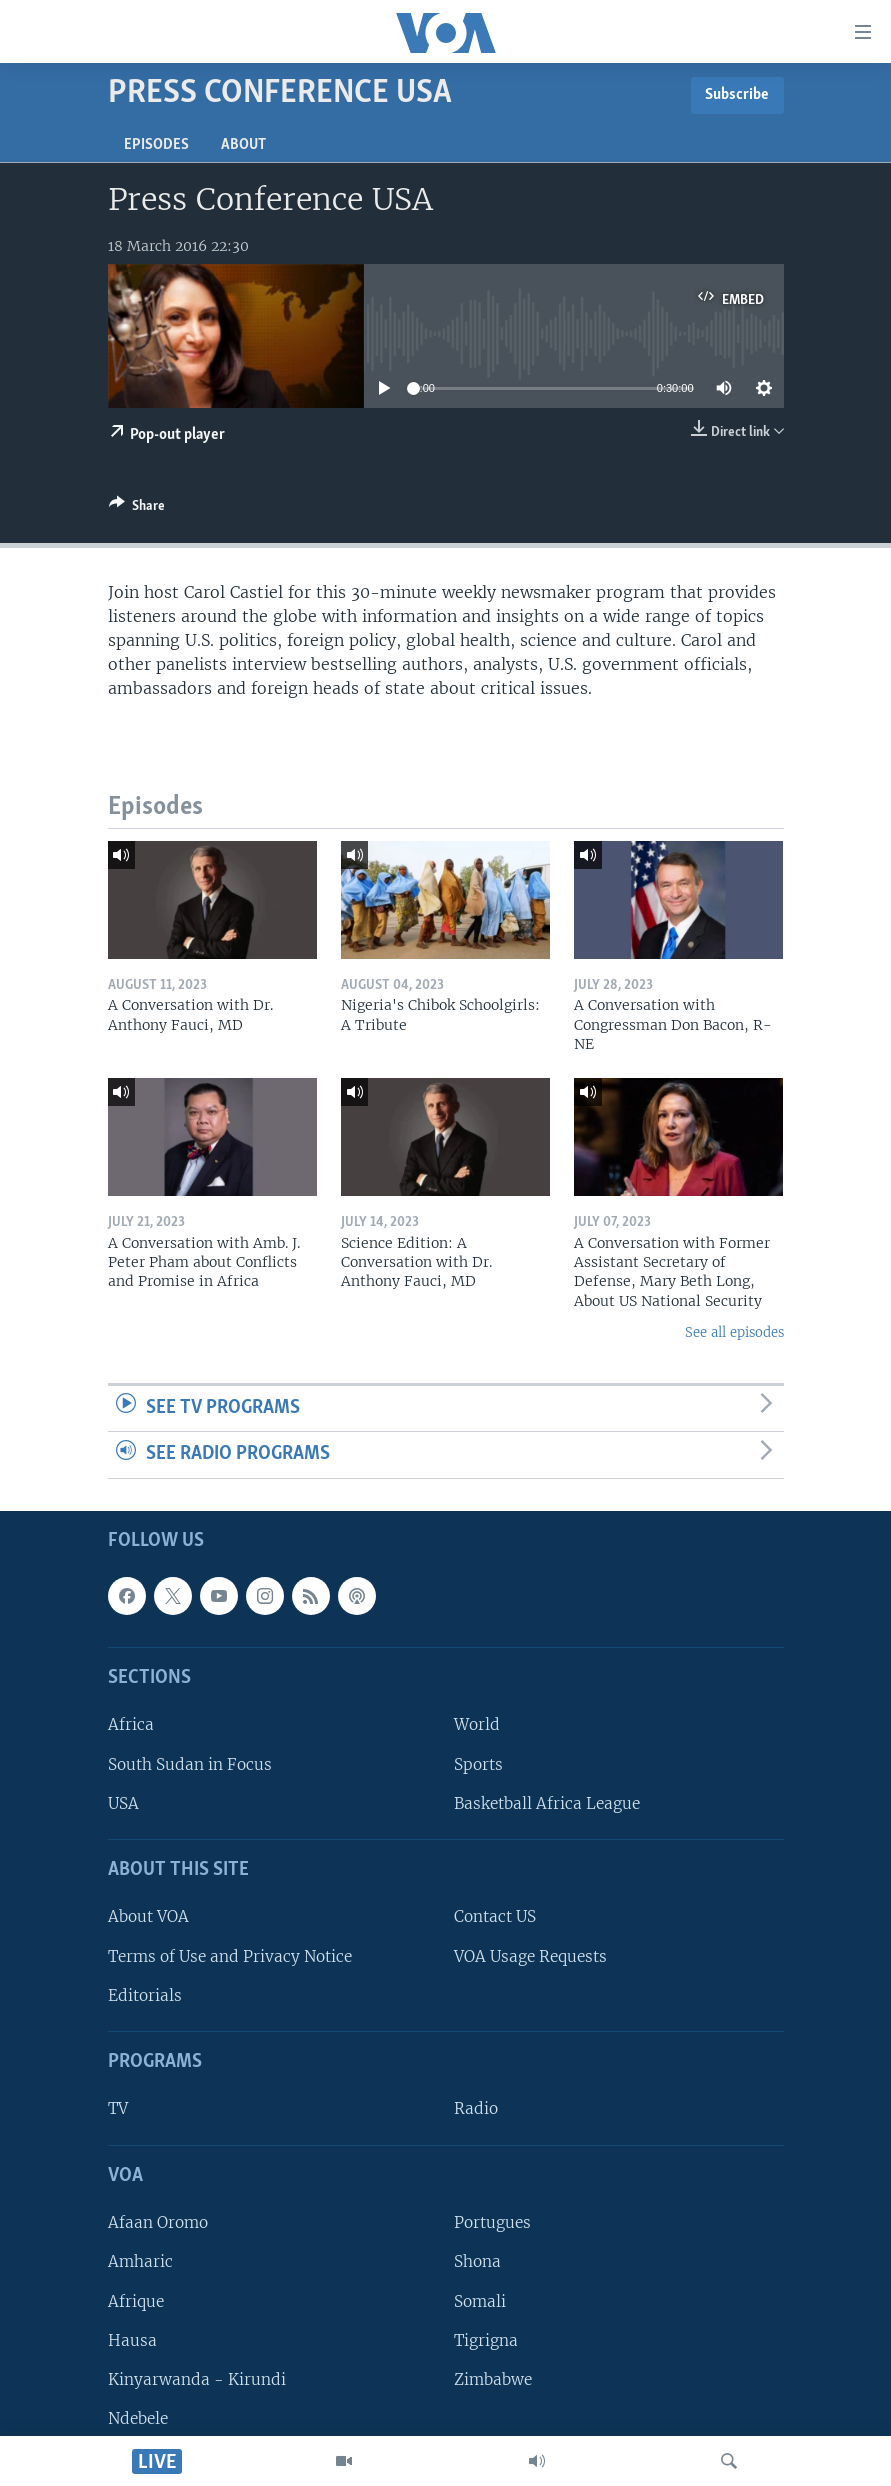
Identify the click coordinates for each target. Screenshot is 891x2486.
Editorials (145, 1995)
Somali (480, 2301)
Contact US (495, 1917)
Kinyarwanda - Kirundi (197, 2379)
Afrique (136, 2301)
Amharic (140, 2261)
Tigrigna (486, 2340)
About (243, 145)
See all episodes (734, 1332)
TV (118, 2109)
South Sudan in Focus (190, 1764)
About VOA (148, 1917)
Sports (478, 1764)
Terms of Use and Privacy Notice (230, 1956)
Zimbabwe (493, 2379)
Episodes (156, 145)
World (477, 1725)
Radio (476, 2109)
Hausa (132, 2340)
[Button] (137, 509)
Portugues (492, 2222)
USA (123, 1803)
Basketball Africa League (547, 1803)
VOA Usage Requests (530, 1956)
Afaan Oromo (158, 2222)
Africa (131, 1725)
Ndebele (138, 2418)
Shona (477, 2261)
